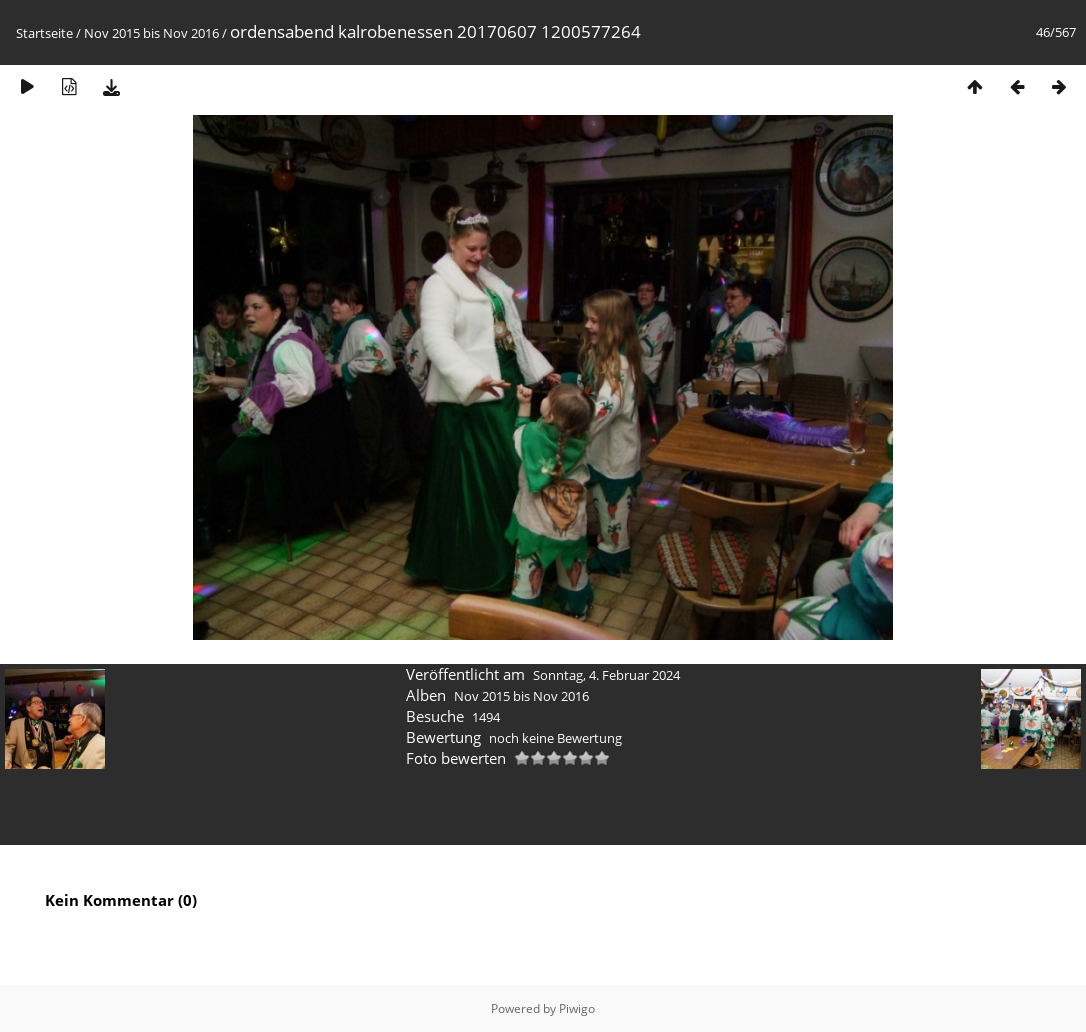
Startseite (44, 33)
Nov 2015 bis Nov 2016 (151, 33)
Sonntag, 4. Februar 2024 (606, 675)
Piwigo (577, 1008)
